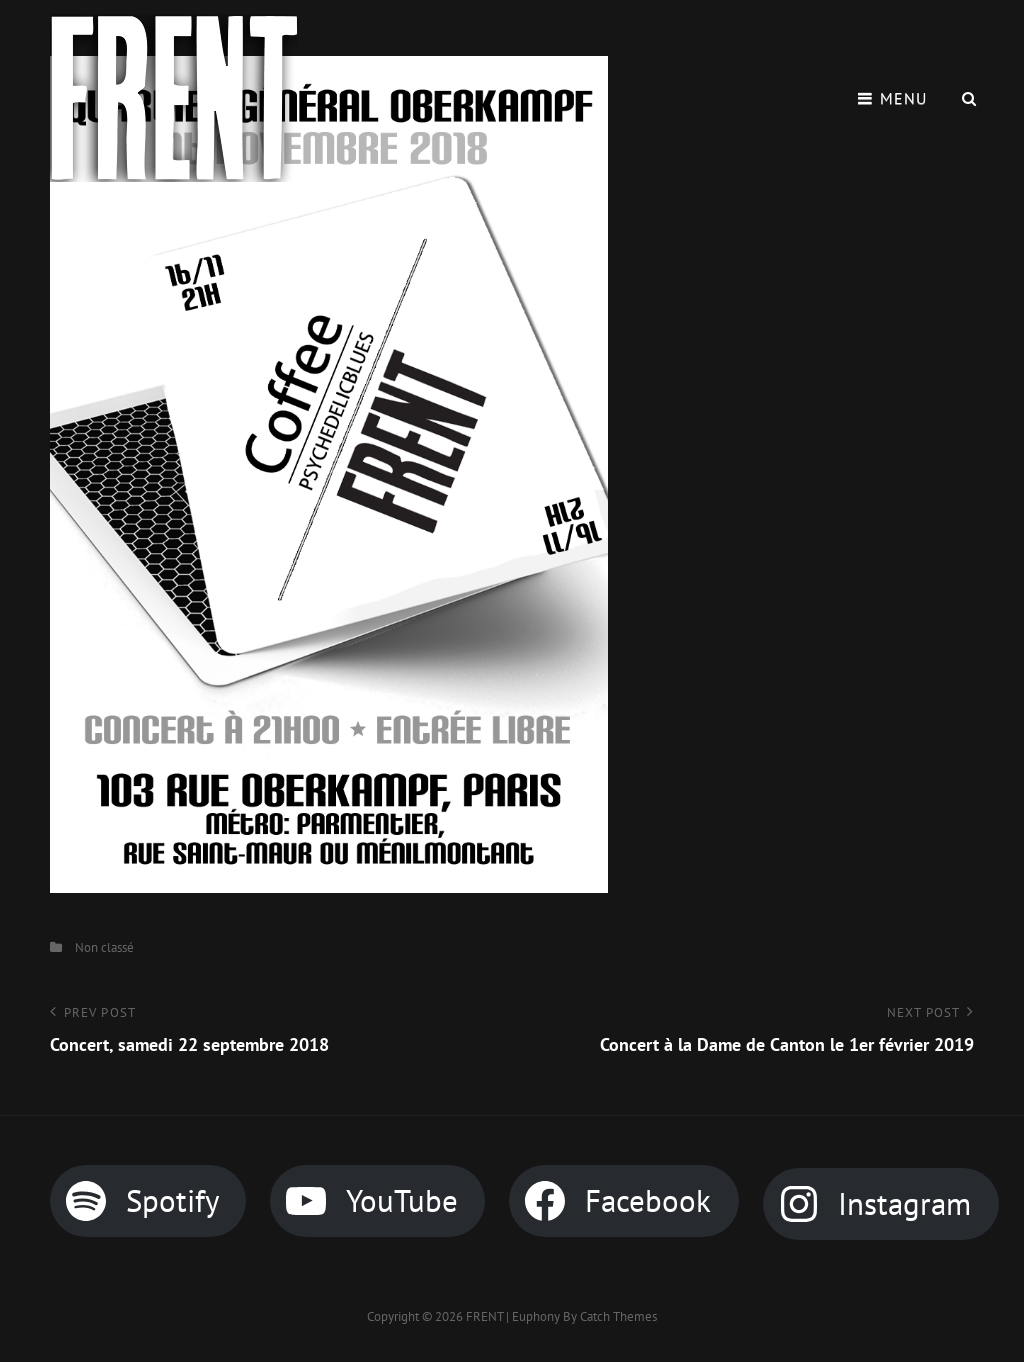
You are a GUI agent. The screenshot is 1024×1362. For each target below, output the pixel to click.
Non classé (104, 947)
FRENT (484, 1316)
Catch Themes (618, 1316)
